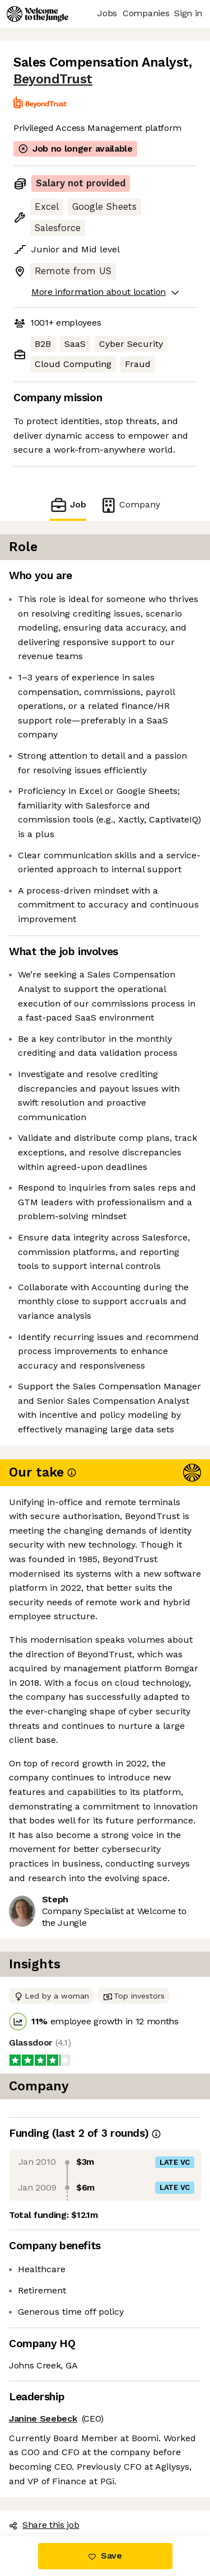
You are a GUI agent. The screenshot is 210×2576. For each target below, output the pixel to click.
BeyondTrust (52, 79)
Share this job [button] (44, 2524)
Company (130, 505)
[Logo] (37, 14)
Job (68, 505)
